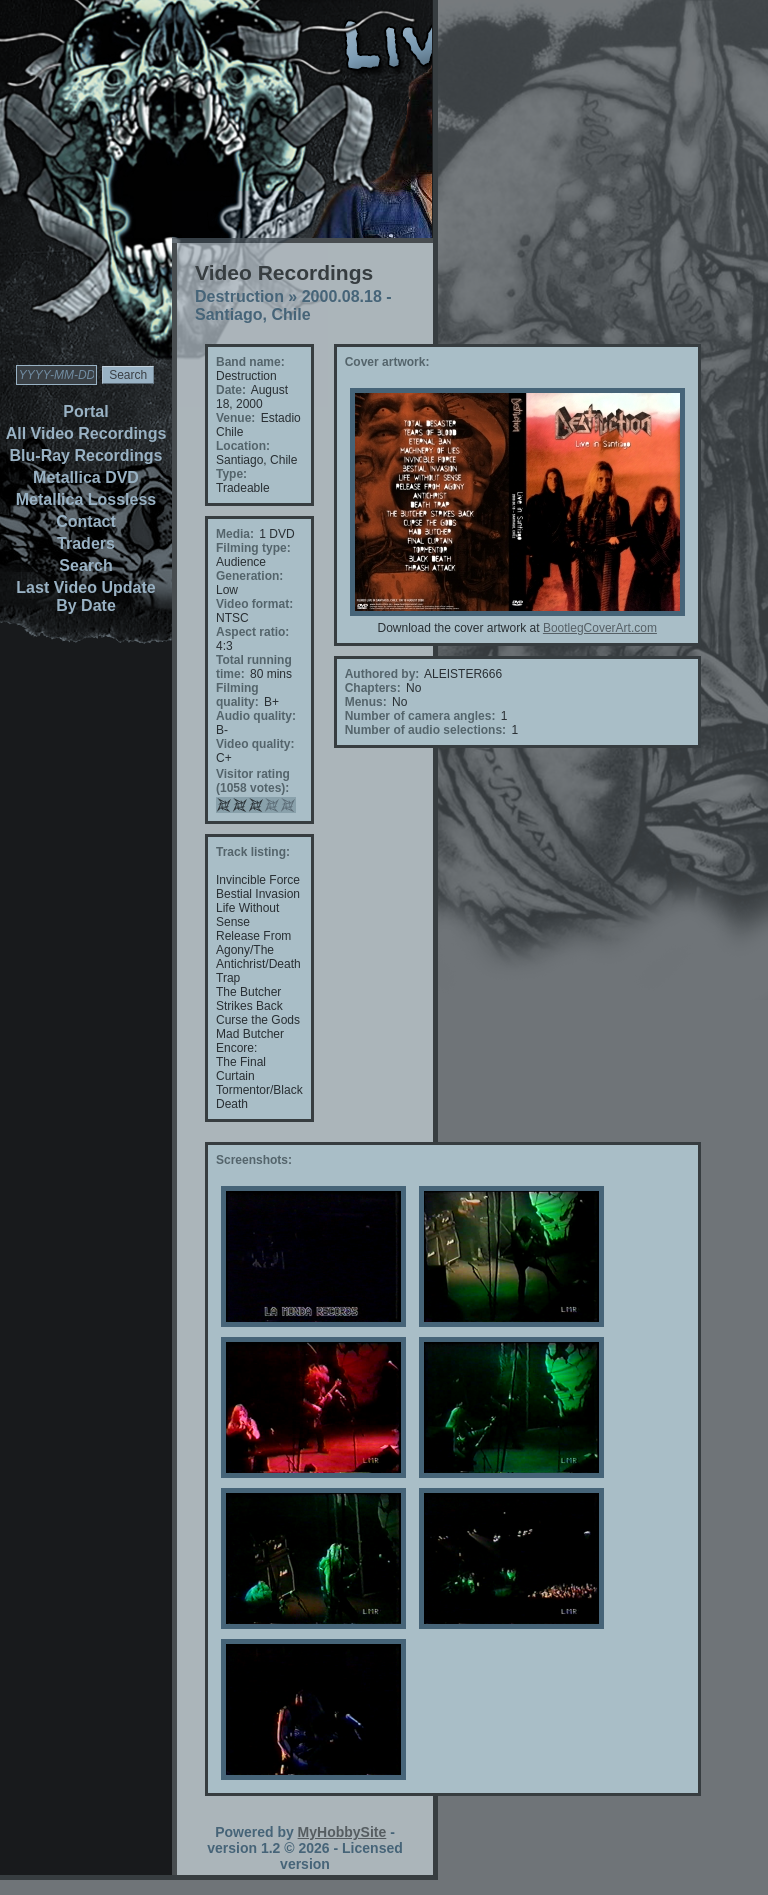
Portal (85, 411)
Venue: (235, 418)
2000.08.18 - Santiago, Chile (293, 305)
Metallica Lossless (86, 499)
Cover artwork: (387, 362)
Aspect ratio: (252, 632)
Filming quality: (237, 695)
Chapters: (373, 688)
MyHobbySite (342, 1832)
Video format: (254, 604)
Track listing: (253, 852)
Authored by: (382, 674)
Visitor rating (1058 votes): (253, 781)
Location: (243, 446)
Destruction (239, 296)
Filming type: (253, 548)
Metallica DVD (86, 477)
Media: (235, 534)
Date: (231, 390)
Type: (231, 474)
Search (85, 565)
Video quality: (255, 744)
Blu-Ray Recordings (86, 455)
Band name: (250, 362)
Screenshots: (254, 1160)
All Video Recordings (86, 433)
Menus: (366, 702)
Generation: (249, 576)
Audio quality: (256, 716)
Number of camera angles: (420, 716)
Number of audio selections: (425, 730)
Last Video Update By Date (85, 596)
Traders (86, 543)
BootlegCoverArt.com (600, 628)
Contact (86, 521)
